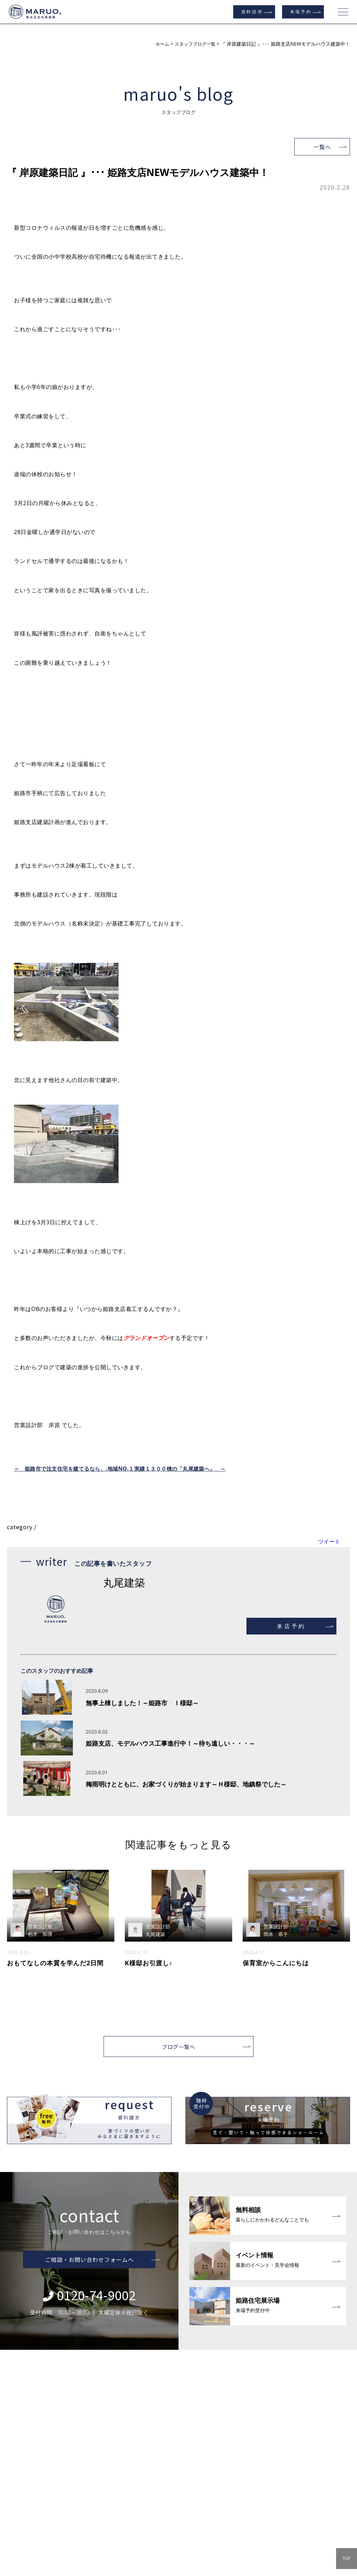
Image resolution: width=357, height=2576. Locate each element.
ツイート (329, 1541)
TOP (346, 2558)
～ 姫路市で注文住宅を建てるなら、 (63, 1468)
